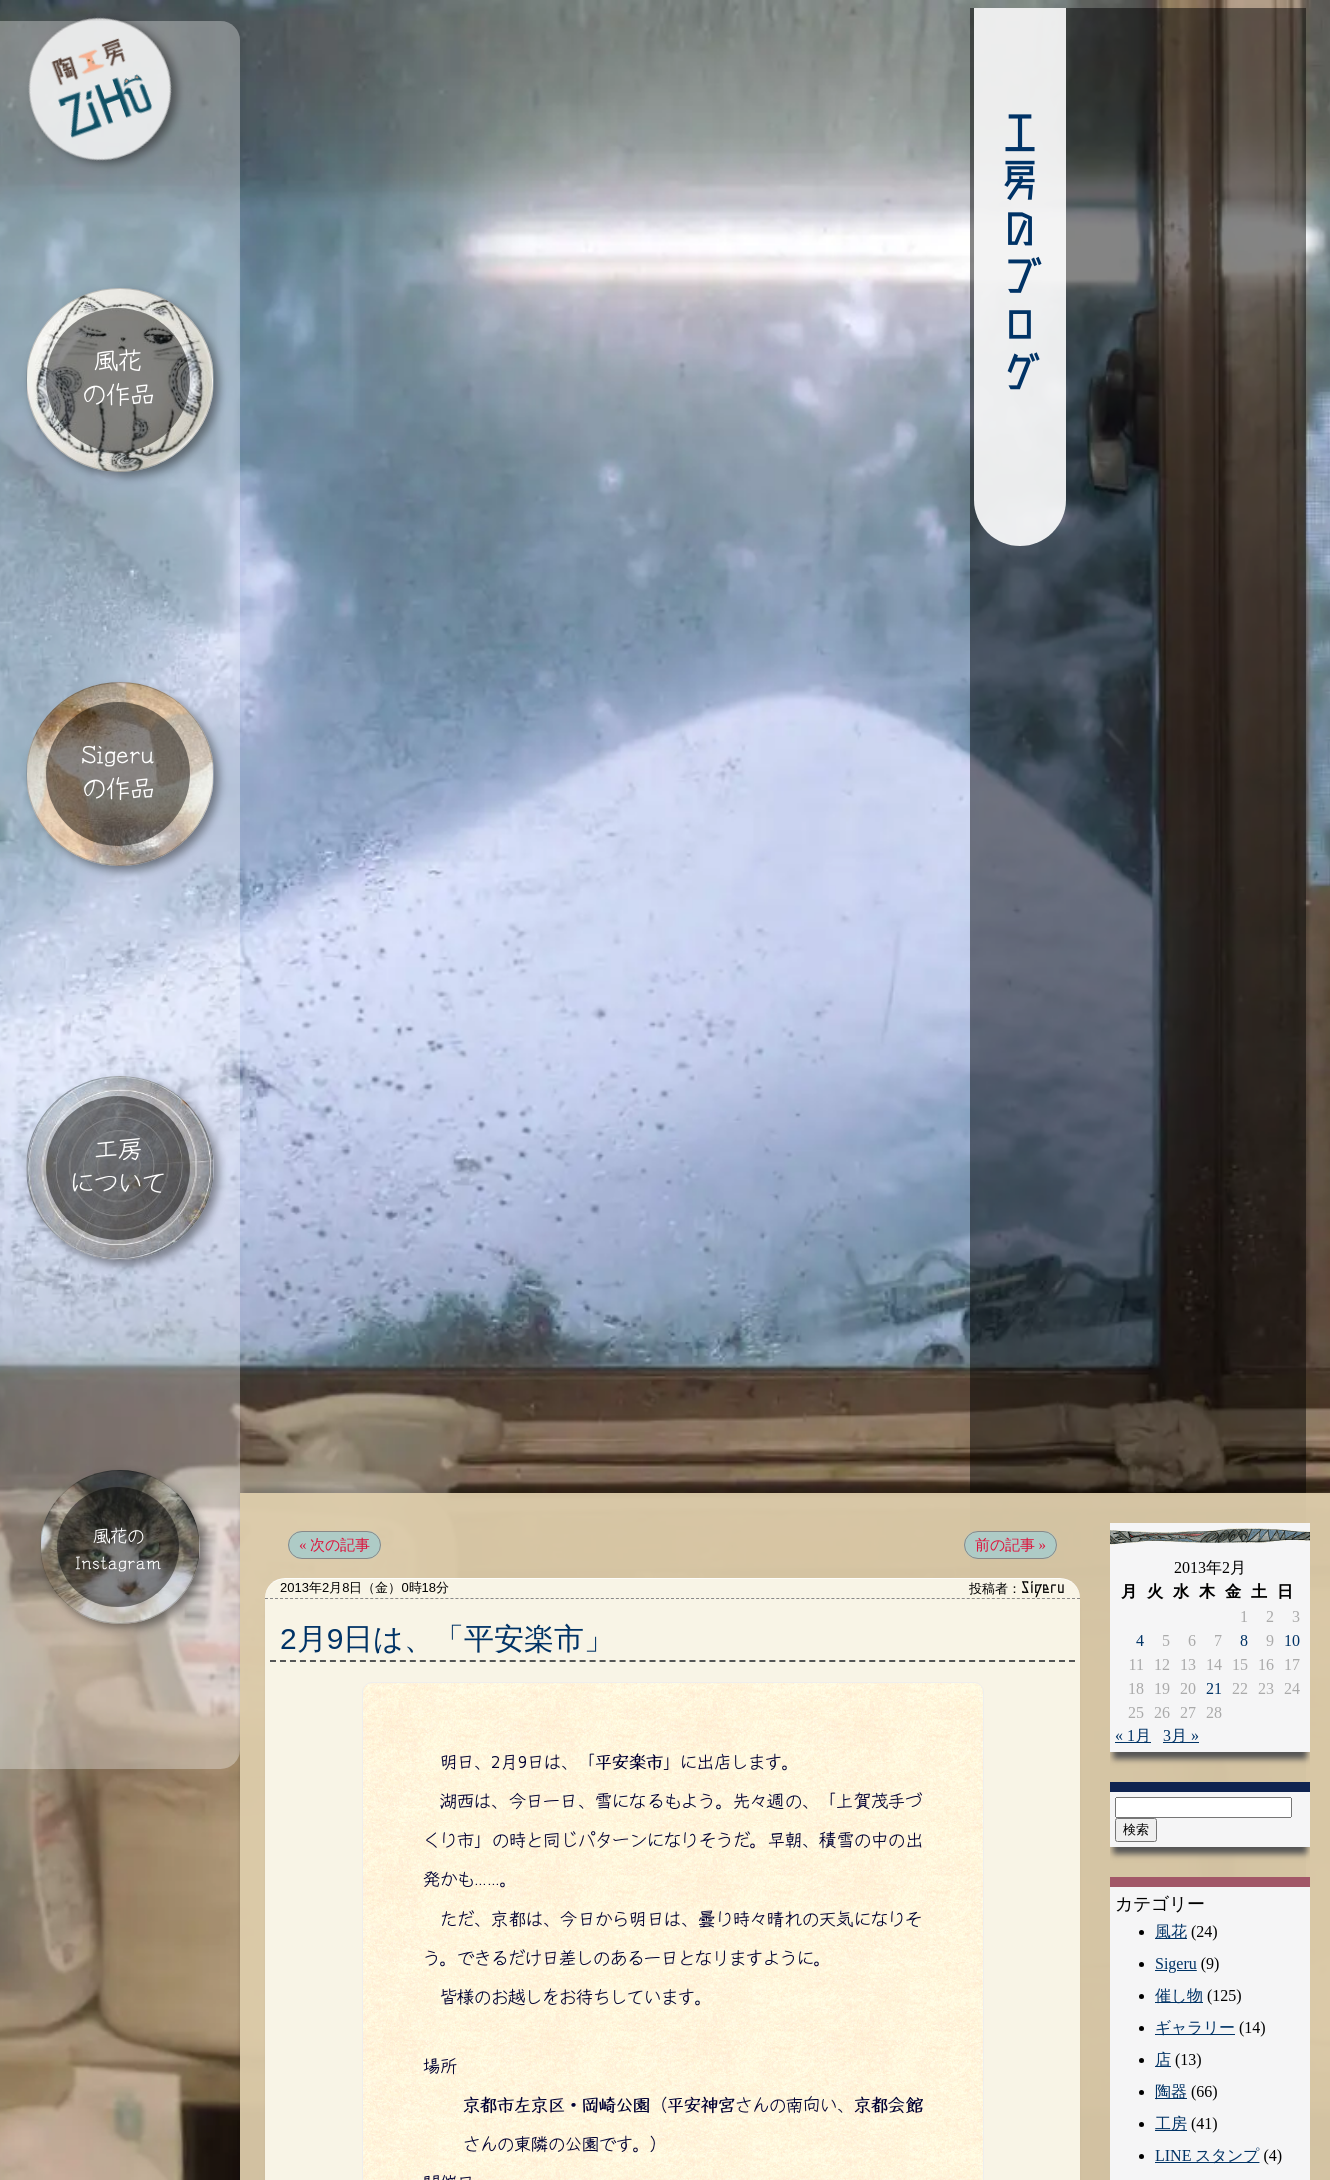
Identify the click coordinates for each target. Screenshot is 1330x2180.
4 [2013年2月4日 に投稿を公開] (1140, 1508)
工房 (1171, 1991)
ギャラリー (1195, 1895)
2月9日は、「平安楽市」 (447, 1506)
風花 (1171, 1799)
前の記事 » (1010, 1413)
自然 (1171, 2087)
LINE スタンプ (1207, 2023)
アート (1179, 2151)
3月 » (1181, 1603)
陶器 (1171, 1959)
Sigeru (1176, 1831)
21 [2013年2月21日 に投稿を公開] (1214, 1556)
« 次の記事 (334, 1413)
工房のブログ (906, 255)
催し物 (1179, 1863)
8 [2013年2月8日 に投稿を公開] (1244, 1508)
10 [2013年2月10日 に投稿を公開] (1292, 1508)
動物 (1171, 2119)
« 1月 (1133, 1603)
